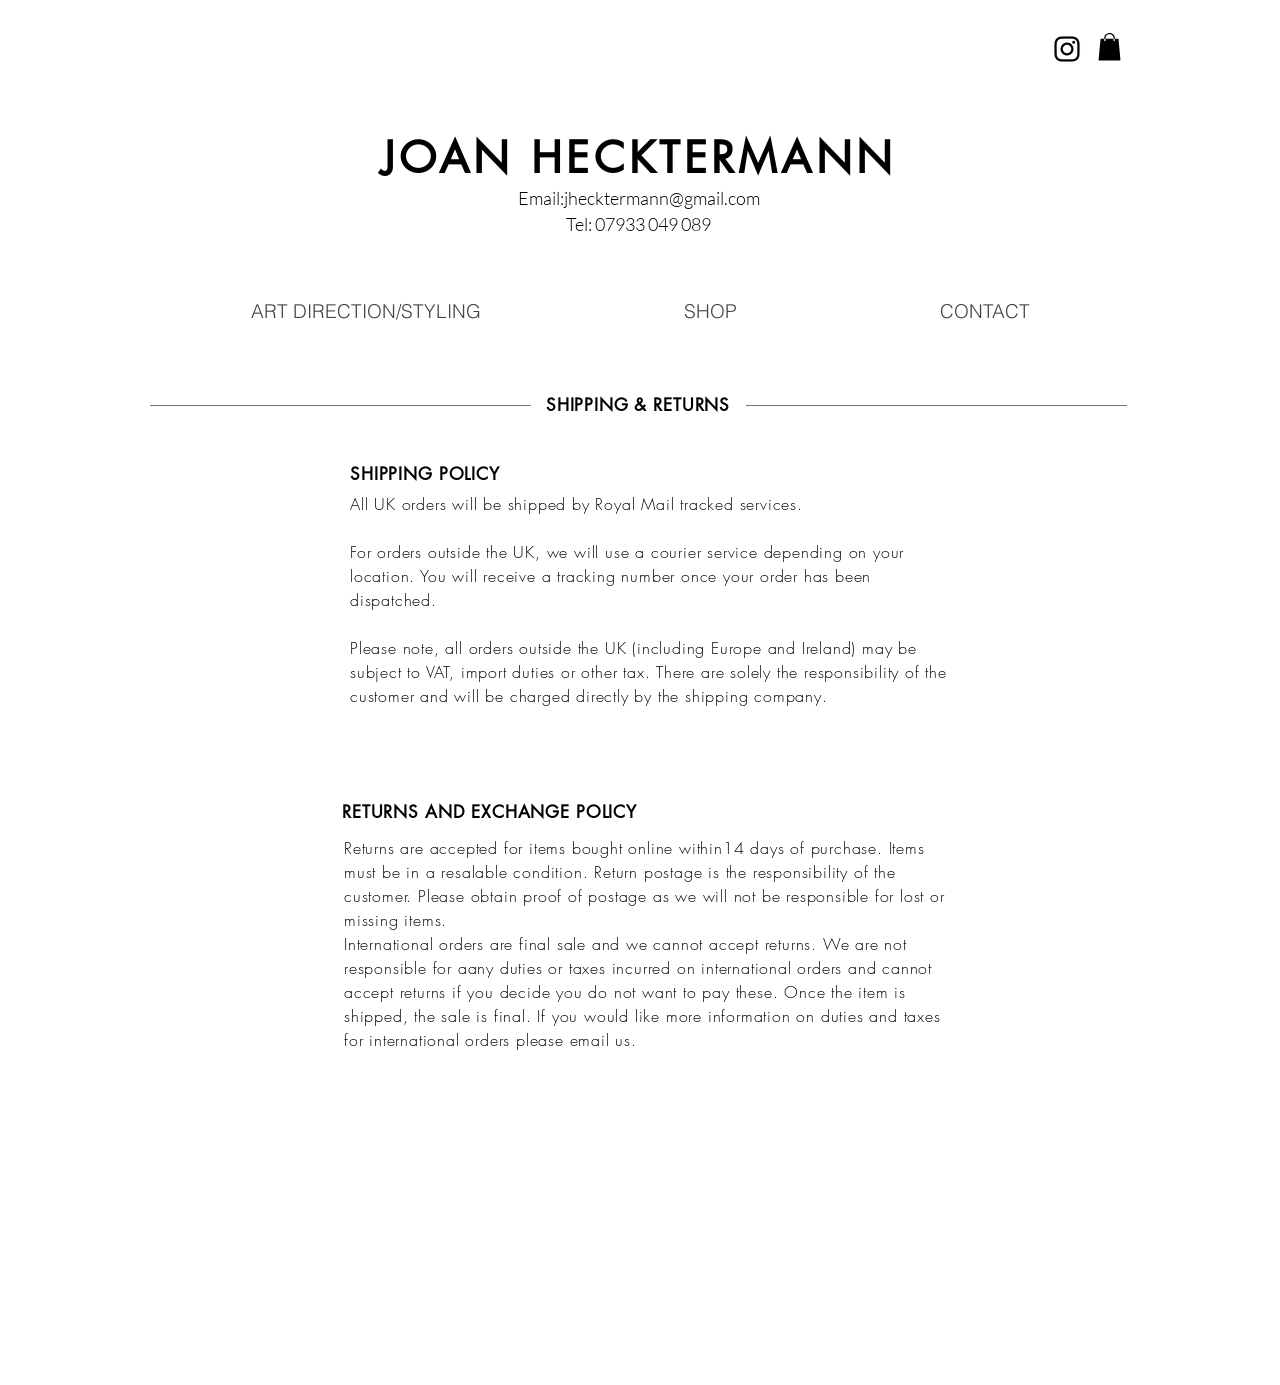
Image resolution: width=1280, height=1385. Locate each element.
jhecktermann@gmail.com (662, 198)
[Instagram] (1067, 49)
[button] (1109, 46)
